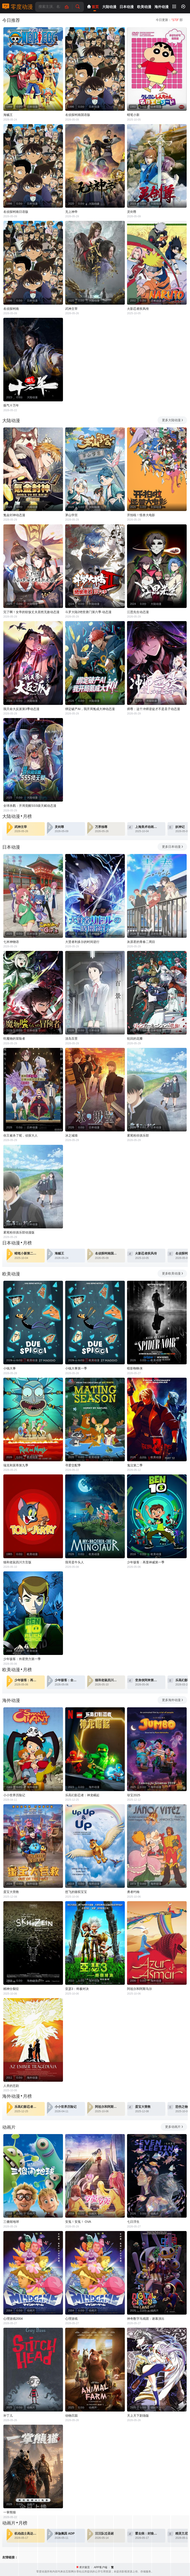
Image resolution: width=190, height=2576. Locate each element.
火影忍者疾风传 (138, 308)
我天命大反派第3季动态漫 (21, 709)
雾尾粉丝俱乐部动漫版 (18, 1232)
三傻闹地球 (11, 2221)
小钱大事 (9, 1368)
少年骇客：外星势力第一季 (22, 1659)
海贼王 (8, 115)
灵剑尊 (131, 211)
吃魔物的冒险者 (14, 1038)
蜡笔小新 (133, 115)
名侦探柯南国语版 (77, 115)
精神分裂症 (11, 1989)
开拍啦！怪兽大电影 (141, 515)
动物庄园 (71, 2415)
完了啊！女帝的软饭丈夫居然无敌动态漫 (31, 612)
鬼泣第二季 (135, 1465)
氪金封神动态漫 (14, 515)
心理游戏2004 (13, 2318)
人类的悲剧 (11, 2085)
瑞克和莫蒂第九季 (15, 1465)
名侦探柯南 (11, 308)
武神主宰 (71, 308)
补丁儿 (8, 2415)
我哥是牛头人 (74, 1562)
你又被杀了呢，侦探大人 (20, 1135)
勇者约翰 (133, 1892)
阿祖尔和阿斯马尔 (139, 1989)
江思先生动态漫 (138, 612)
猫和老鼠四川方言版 (17, 1562)
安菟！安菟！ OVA (78, 2221)
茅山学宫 (71, 515)
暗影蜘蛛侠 (135, 1368)
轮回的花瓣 (135, 1038)
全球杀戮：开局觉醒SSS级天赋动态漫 (29, 805)
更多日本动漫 (173, 846)
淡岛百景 (71, 1038)
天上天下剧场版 (138, 2415)
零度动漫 (17, 7)
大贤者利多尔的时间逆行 (82, 942)
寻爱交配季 (73, 1465)
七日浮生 (133, 2221)
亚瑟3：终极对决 (77, 1989)
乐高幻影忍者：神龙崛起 (82, 1795)
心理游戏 (71, 2318)
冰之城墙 (71, 1135)
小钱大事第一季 (76, 1368)
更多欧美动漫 (173, 1273)
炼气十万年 (11, 405)
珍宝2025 (133, 1795)
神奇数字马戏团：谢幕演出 (145, 2318)
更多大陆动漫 (173, 420)
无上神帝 (71, 211)
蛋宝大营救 (11, 1892)
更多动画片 (174, 2127)
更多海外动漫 (173, 1700)
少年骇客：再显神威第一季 (145, 1562)
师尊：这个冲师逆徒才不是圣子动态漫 (153, 709)
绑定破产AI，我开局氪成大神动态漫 (90, 709)
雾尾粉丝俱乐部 (138, 1135)
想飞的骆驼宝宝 (76, 1892)
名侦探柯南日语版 (15, 211)
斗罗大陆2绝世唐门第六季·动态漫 (88, 612)
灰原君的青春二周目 (141, 942)
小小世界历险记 (14, 1795)
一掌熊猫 (9, 2512)
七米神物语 (11, 942)
